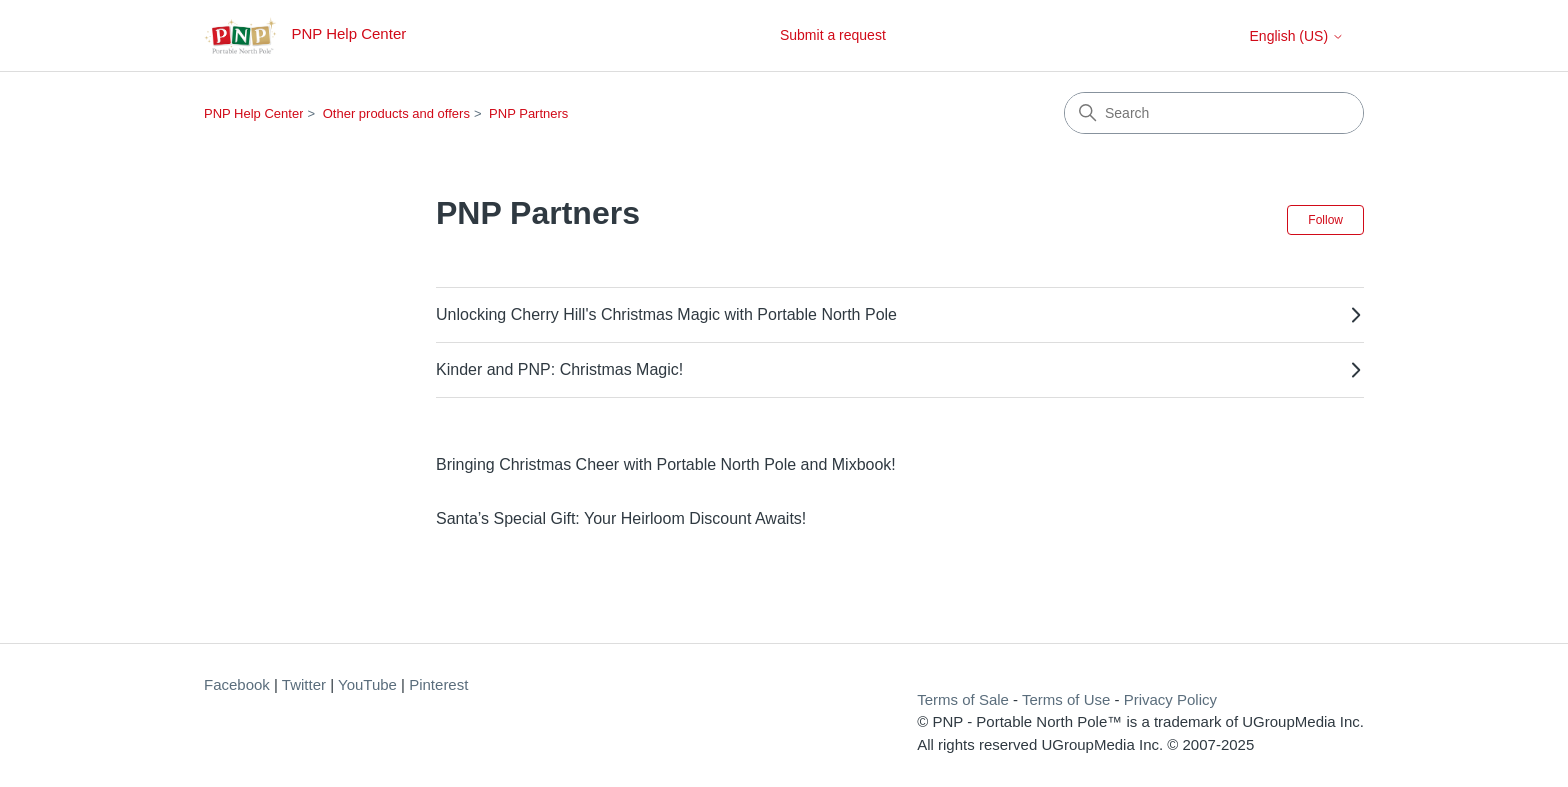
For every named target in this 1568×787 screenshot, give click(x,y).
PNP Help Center (253, 113)
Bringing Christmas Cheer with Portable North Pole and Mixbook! (666, 464)
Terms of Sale (963, 699)
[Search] (1214, 113)
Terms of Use (1066, 699)
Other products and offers (396, 113)
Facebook (237, 684)
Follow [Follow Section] (1325, 220)
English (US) (1297, 36)
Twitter (304, 684)
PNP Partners (528, 113)
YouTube (367, 684)
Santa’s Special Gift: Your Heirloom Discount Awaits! (621, 518)
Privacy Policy (1170, 699)
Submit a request (833, 35)
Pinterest (438, 684)
